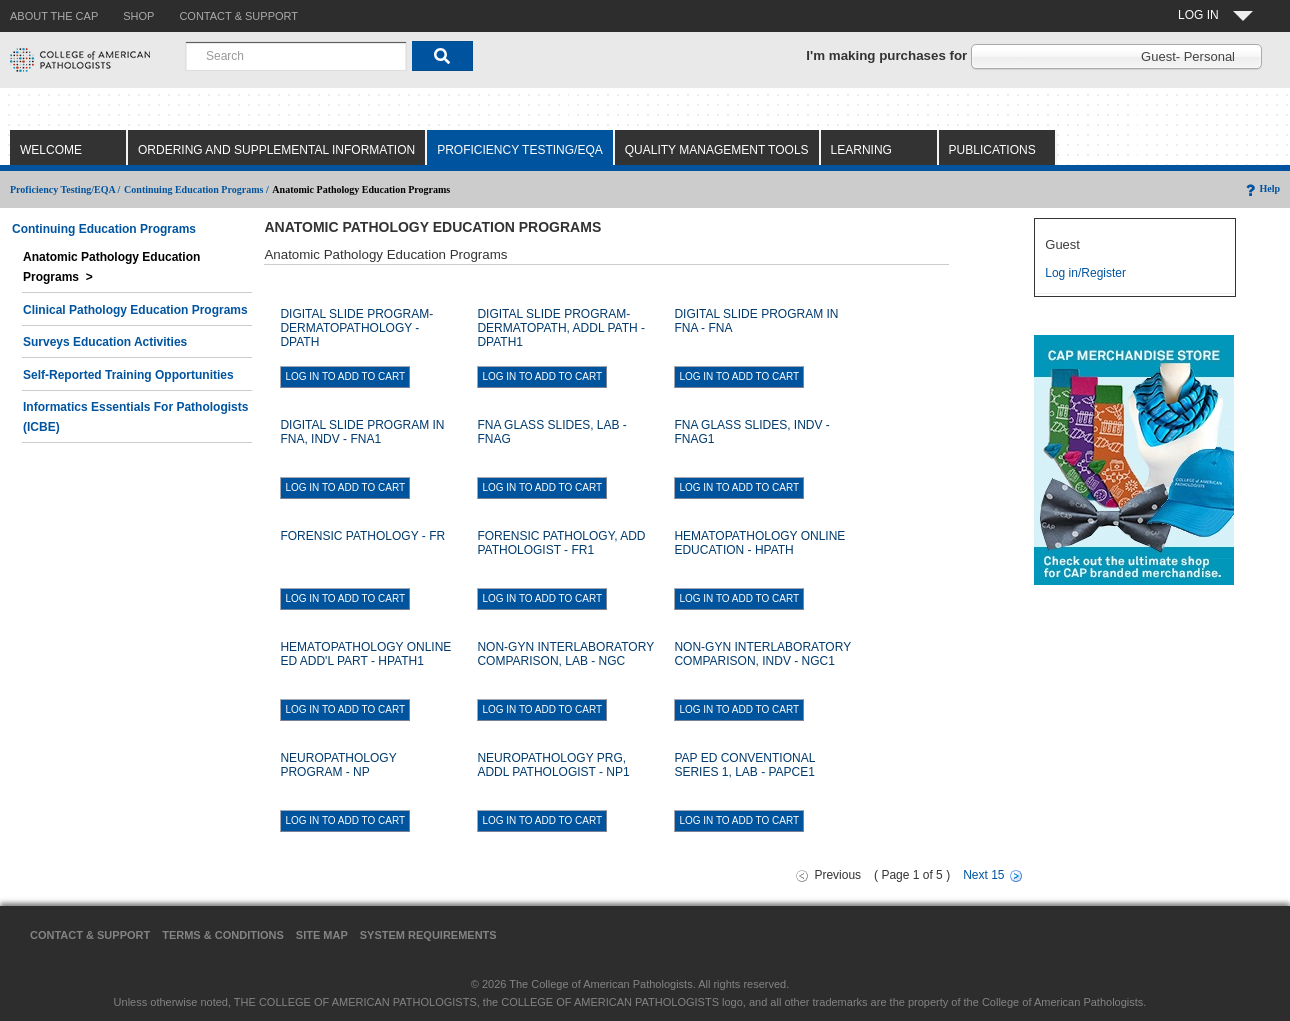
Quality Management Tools (717, 150)
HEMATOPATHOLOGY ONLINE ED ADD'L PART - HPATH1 (365, 654)
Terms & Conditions (223, 935)
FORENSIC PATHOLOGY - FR (362, 536)
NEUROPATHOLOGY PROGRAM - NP (338, 765)
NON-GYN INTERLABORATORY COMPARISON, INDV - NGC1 (762, 654)
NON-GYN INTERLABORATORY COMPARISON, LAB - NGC (565, 654)
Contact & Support (90, 935)
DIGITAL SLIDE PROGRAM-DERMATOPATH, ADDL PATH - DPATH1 (561, 328)
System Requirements (428, 935)
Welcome (51, 150)
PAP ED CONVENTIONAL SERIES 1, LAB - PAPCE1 (744, 765)
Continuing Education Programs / (196, 189)
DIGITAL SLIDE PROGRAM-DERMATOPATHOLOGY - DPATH (356, 328)
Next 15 (983, 875)
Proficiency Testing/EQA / (65, 189)
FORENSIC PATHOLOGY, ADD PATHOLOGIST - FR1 (561, 543)
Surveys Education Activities (105, 342)
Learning (861, 150)
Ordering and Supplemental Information (276, 150)
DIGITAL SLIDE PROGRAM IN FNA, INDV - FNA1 (362, 432)
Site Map (322, 935)
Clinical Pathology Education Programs (135, 310)
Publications (992, 150)
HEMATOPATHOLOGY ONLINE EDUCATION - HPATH (759, 543)
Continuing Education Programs (104, 229)
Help (1261, 188)
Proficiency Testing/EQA (520, 150)
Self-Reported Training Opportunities (128, 375)
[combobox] (296, 56)
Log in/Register (1085, 273)
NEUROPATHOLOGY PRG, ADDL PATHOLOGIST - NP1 (553, 765)
